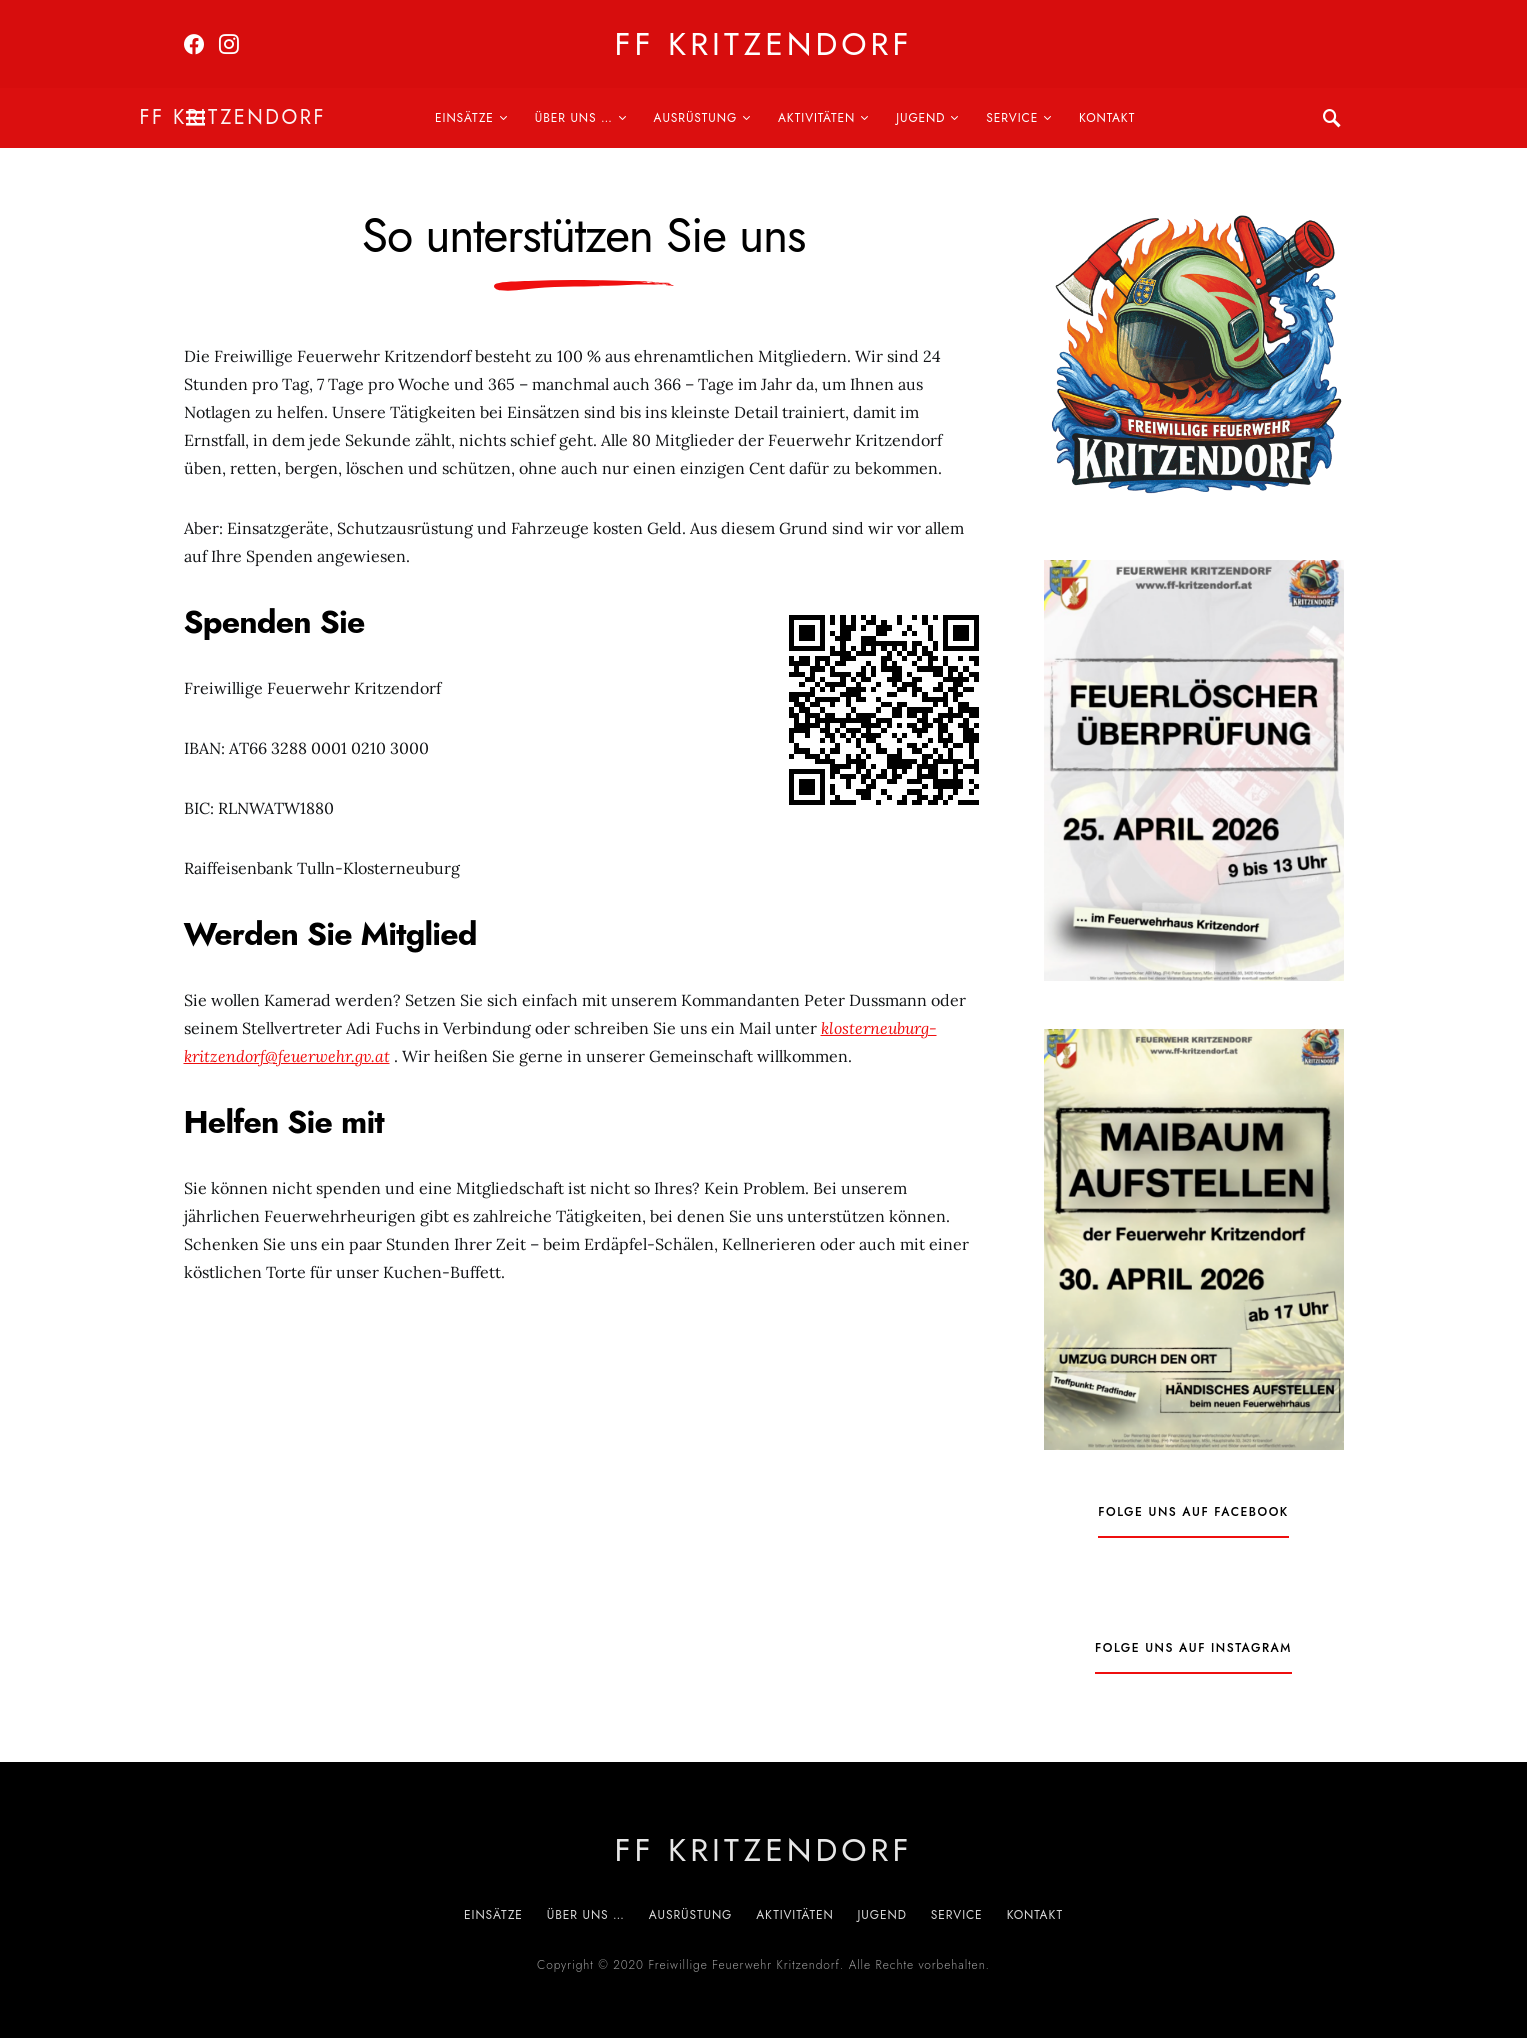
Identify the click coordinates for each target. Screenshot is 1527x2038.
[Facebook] (194, 44)
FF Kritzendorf (763, 44)
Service (1012, 118)
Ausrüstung (696, 118)
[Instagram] (229, 44)
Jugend (920, 118)
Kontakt (1107, 118)
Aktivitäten (816, 118)
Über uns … (574, 118)
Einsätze (464, 118)
